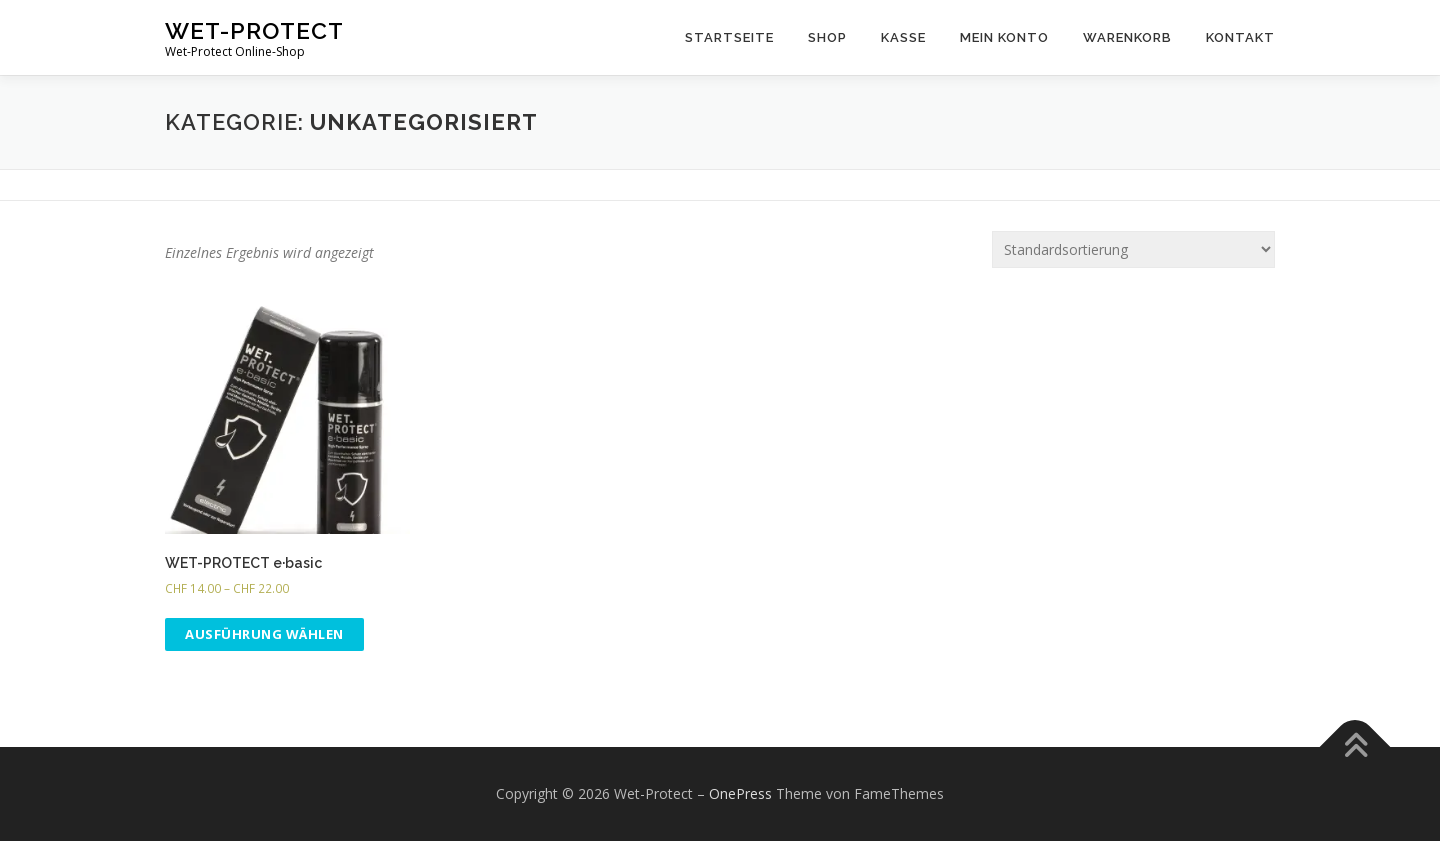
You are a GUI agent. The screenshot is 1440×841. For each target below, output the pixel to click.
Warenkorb (1127, 37)
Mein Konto (1004, 37)
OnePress (740, 793)
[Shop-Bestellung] (1133, 249)
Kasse (903, 37)
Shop (827, 37)
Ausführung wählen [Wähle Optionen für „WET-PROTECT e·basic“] (264, 634)
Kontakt (1240, 37)
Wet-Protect (254, 30)
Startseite (729, 37)
